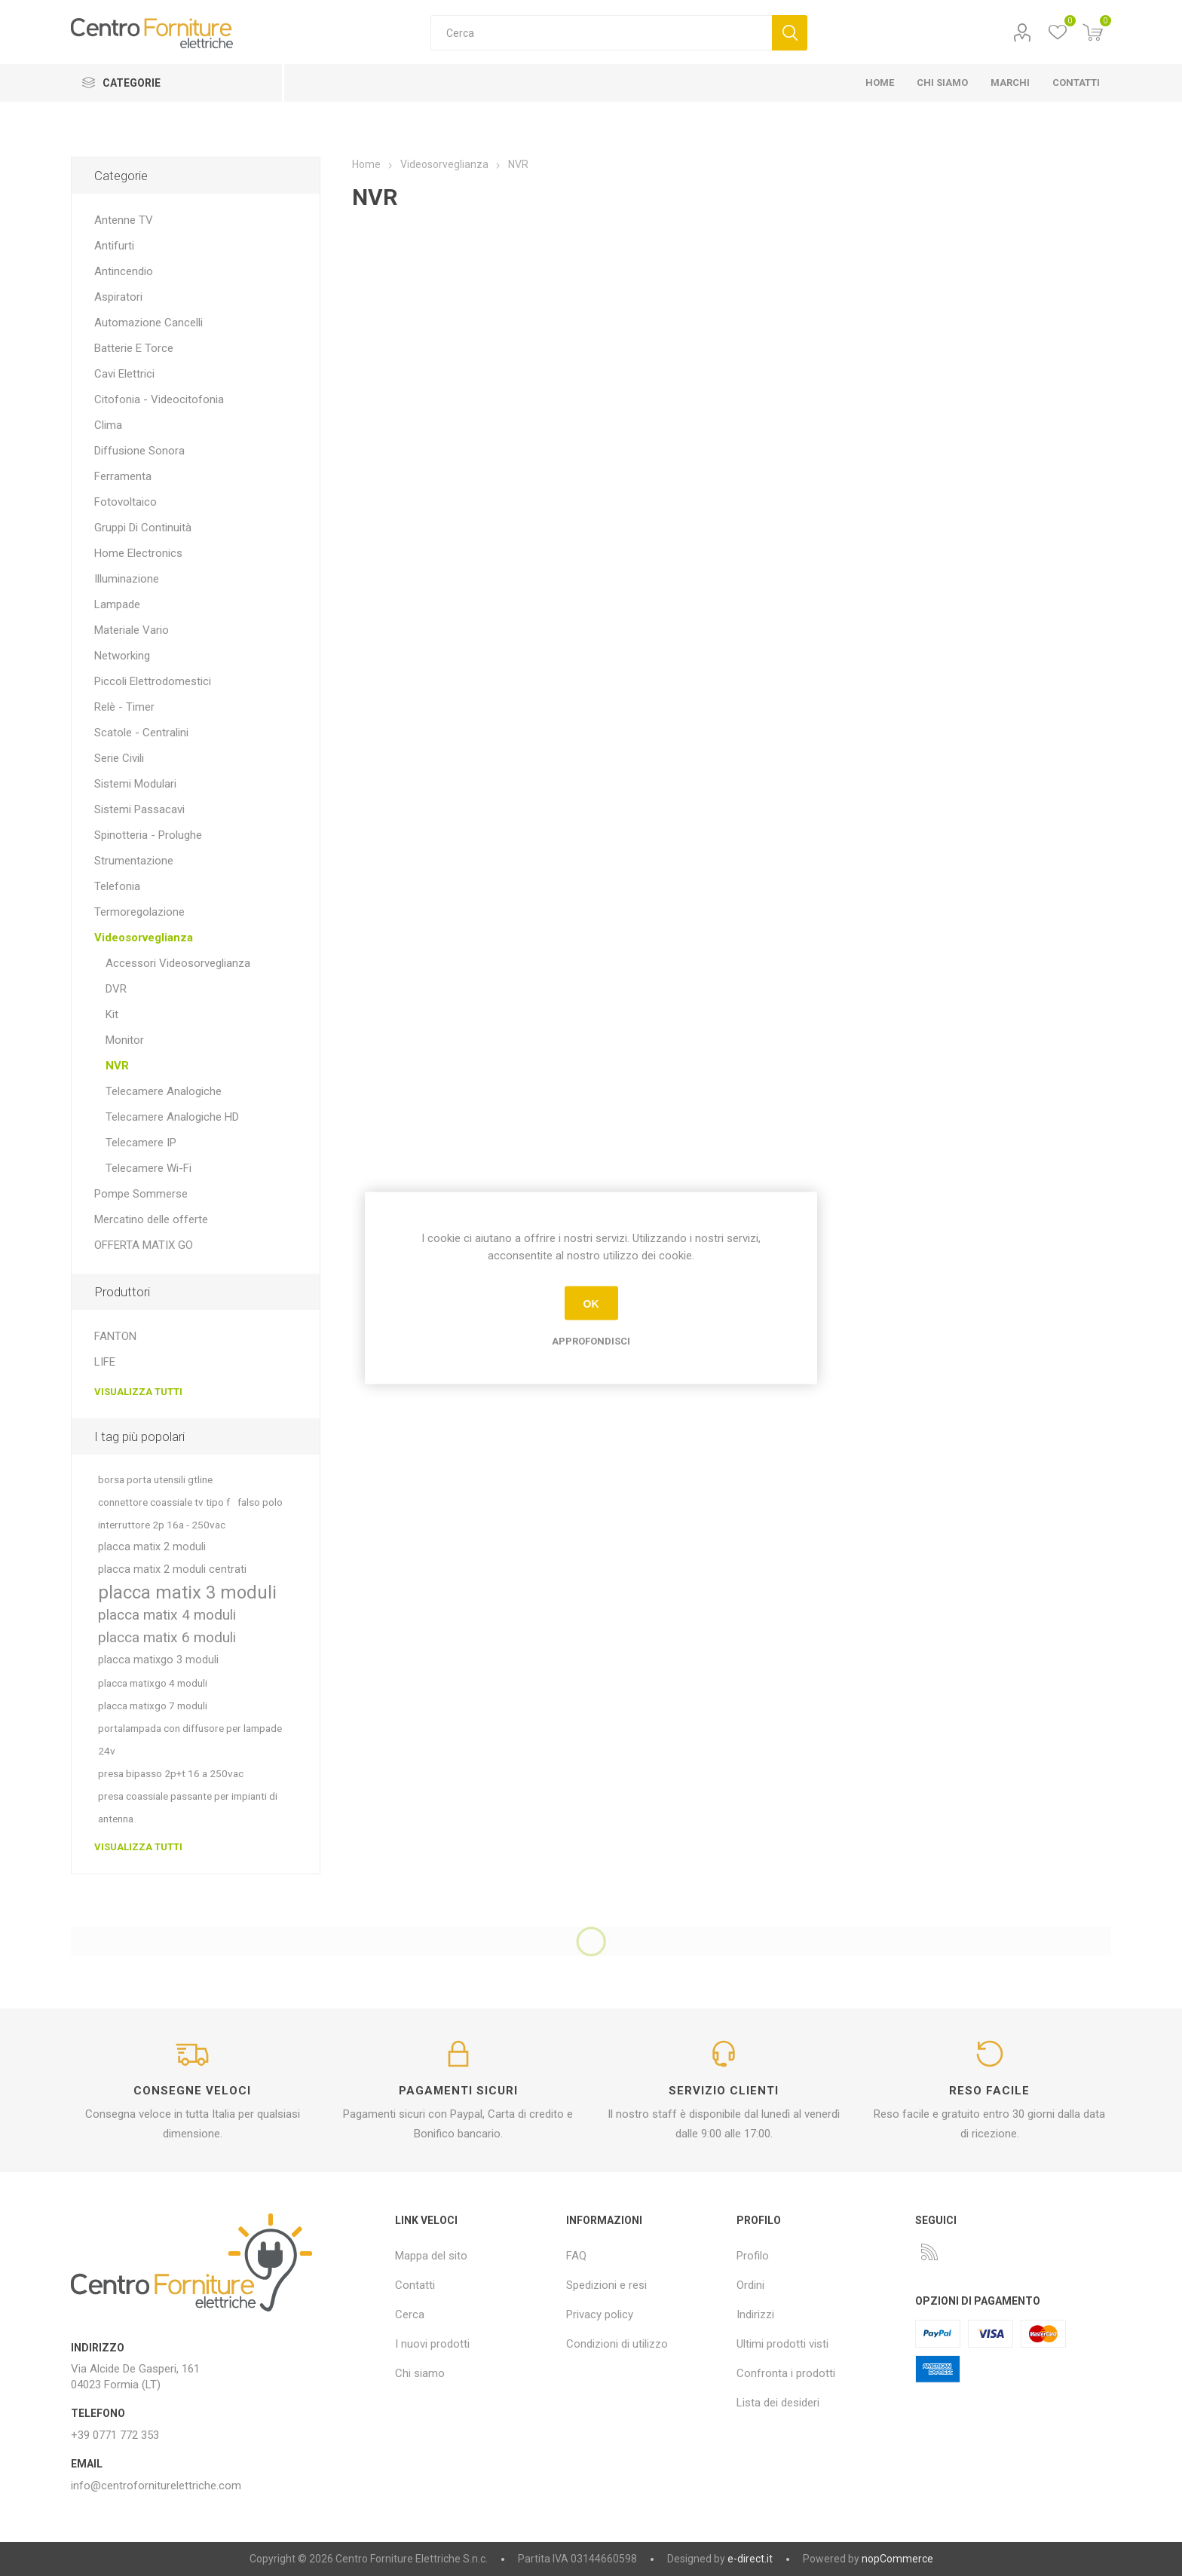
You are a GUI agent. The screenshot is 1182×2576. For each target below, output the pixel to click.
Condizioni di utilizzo (617, 2344)
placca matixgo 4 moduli (152, 1683)
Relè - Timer (124, 707)
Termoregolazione (139, 912)
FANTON (115, 1336)
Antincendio (123, 271)
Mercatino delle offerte (151, 1219)
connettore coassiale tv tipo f (164, 1502)
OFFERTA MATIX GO (143, 1245)
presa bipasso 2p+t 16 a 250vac (170, 1773)
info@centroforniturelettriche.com (156, 2485)
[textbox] (601, 32)
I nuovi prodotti (432, 2344)
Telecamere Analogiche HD (172, 1117)
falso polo (260, 1502)
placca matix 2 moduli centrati (172, 1569)
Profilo (1022, 32)
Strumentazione (133, 860)
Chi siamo (420, 2373)
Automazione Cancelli (148, 322)
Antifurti (114, 245)
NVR (117, 1065)
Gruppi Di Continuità (142, 527)
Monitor (125, 1040)
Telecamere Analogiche (164, 1091)
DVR (116, 989)
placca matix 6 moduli (167, 1637)
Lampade (117, 604)
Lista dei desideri (777, 2402)
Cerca (789, 32)
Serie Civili (119, 758)
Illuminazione (126, 579)
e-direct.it (750, 2559)
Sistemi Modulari (135, 784)
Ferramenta (123, 476)
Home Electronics (138, 553)
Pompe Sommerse (141, 1194)
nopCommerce (897, 2559)
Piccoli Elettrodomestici (152, 681)
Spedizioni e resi (606, 2285)
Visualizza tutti (138, 1391)
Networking (122, 655)
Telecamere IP (141, 1142)
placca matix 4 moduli (167, 1614)
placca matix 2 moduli (152, 1546)
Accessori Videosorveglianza (178, 963)
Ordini (750, 2285)
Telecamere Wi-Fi (148, 1168)
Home (366, 164)
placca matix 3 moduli (187, 1592)
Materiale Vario (131, 630)
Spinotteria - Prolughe (148, 835)
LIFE (104, 1362)
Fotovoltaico (125, 502)
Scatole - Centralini (141, 732)
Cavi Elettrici (124, 374)
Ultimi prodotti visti (782, 2344)
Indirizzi (755, 2314)
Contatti (415, 2285)
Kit (112, 1014)
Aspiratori (118, 297)
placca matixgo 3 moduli (158, 1660)
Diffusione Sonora (139, 450)
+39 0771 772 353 (115, 2435)
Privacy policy (599, 2314)
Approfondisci (591, 1341)
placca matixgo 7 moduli (152, 1705)
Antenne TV (123, 220)
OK (591, 1303)
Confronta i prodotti (785, 2373)
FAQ (576, 2255)
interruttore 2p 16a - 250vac (161, 1525)
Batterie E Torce (133, 348)
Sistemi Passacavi (139, 809)
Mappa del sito (431, 2255)
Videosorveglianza (143, 937)
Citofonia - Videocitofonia (159, 399)
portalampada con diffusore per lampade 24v (190, 1739)
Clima (108, 425)
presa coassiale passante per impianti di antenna (187, 1807)
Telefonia (117, 886)
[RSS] (929, 2252)
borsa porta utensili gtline (155, 1479)
